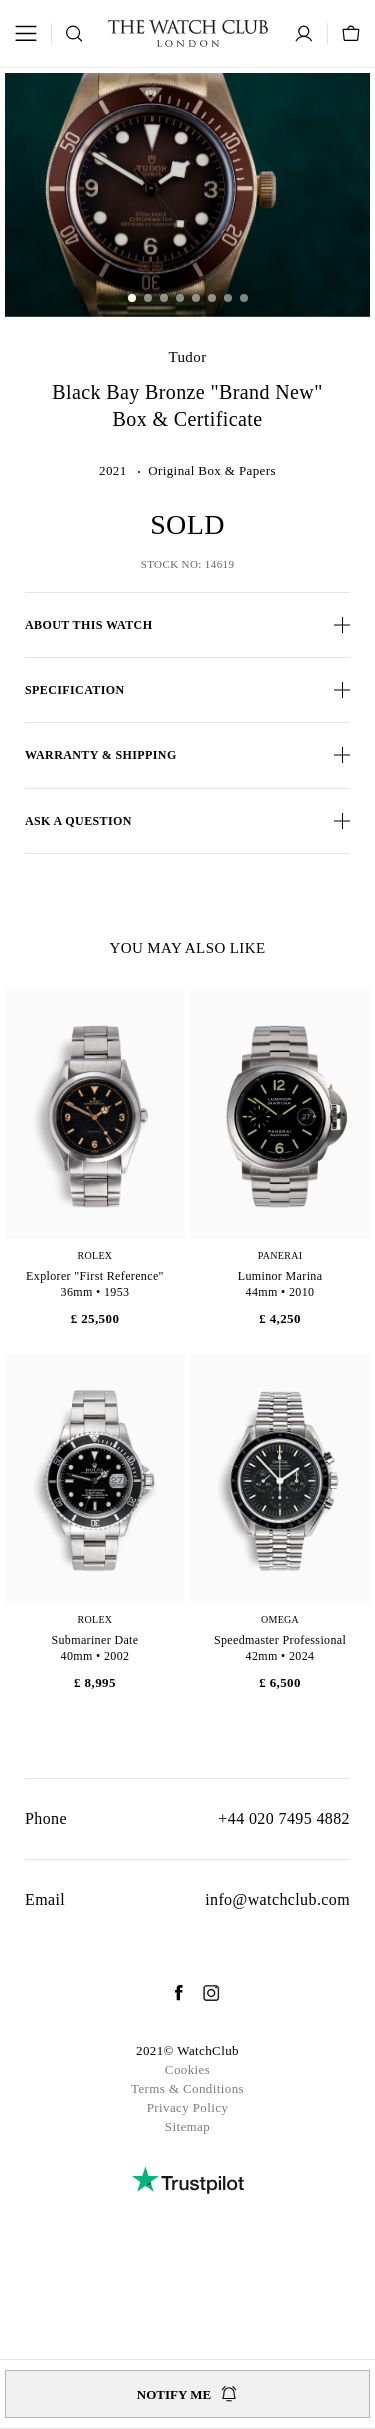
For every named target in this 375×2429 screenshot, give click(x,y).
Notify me (187, 2394)
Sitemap (187, 2126)
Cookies (187, 2069)
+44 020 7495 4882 (284, 1818)
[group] (187, 194)
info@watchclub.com (277, 1899)
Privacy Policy (188, 2107)
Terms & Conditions (187, 2088)
